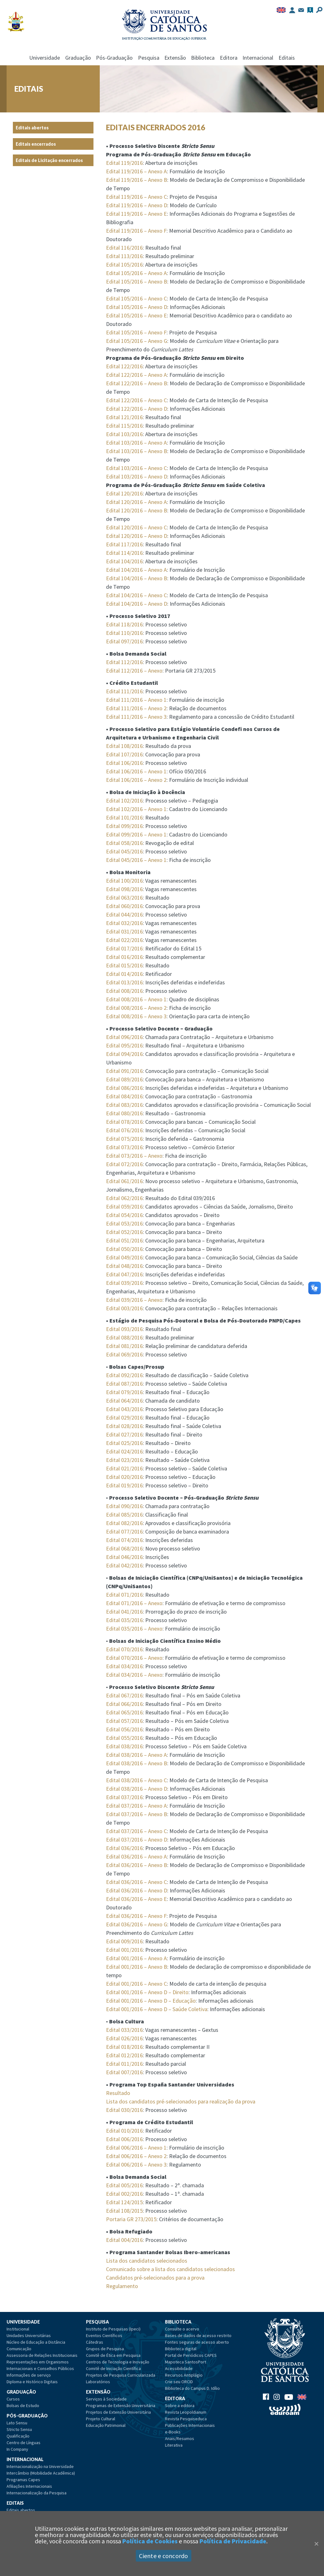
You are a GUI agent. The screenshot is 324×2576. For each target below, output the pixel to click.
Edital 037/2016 (124, 1797)
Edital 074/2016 (124, 1540)
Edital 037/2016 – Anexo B (136, 1814)
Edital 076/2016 (124, 1130)
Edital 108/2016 (124, 746)
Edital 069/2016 (124, 1354)
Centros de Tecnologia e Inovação (117, 2362)
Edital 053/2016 (124, 1223)
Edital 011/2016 (124, 2063)
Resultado (118, 2093)
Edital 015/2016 (124, 965)
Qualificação (18, 2436)
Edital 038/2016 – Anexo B (136, 1763)
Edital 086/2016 (124, 1087)
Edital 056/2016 (124, 1729)
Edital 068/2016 (124, 1548)
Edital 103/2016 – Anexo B (136, 451)
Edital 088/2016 (124, 1337)
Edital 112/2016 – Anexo (134, 670)
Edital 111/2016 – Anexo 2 (136, 708)
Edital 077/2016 (124, 1531)
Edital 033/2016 (124, 2029)
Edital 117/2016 (124, 544)
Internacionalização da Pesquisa (36, 2493)
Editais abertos (32, 127)
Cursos (13, 2399)
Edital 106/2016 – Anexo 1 (136, 771)
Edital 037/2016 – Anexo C (136, 1831)
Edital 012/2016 (124, 2055)
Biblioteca (203, 57)
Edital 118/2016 (124, 624)
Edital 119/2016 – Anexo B (136, 179)
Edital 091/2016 (124, 1070)
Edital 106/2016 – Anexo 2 (136, 779)
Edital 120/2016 (124, 493)
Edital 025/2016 (124, 1443)
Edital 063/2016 (124, 897)
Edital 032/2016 (124, 923)
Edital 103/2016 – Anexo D (136, 476)
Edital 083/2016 (124, 1104)
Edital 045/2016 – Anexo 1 (136, 859)
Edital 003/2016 (124, 1308)
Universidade (44, 57)
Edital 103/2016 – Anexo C (136, 468)
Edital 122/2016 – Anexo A (136, 374)
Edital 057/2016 (124, 1720)
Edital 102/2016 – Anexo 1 (136, 809)
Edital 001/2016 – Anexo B (136, 1966)
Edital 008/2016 (124, 990)
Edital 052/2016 (124, 1232)
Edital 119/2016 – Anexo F (136, 230)
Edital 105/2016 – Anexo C (136, 298)
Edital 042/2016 (124, 1565)
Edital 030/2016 (124, 2109)
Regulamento (122, 2286)
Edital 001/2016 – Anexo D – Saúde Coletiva (156, 2009)
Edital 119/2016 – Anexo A (136, 171)
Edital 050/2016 (124, 1249)
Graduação (78, 57)
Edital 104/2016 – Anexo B (136, 578)
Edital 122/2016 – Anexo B (136, 383)
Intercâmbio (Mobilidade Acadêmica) (41, 2473)
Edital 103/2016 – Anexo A (136, 442)
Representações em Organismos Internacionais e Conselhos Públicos (40, 2365)
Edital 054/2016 (124, 1215)
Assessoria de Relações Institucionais (42, 2355)
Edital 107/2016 (124, 754)
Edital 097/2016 (124, 641)
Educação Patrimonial (105, 2425)
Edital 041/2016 (124, 1611)
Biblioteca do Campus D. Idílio (192, 2388)
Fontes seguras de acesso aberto (197, 2342)
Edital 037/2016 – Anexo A (136, 1805)
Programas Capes (23, 2479)
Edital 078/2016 (124, 1121)
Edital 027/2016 (124, 1434)
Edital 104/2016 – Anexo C (136, 595)
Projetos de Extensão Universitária (118, 2412)
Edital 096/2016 (124, 1037)
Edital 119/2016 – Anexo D (136, 205)
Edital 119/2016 (124, 162)
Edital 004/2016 (124, 2239)
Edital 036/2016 (124, 1848)
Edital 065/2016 (124, 1712)
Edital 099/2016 (124, 826)
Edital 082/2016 (124, 1523)
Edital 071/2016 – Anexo (134, 1603)
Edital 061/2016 (124, 1181)
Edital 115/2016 (124, 425)
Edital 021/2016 (124, 1468)
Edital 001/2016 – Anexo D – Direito (147, 1992)
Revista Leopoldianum (185, 2412)
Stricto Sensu (19, 2429)
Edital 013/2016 (124, 982)
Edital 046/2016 (124, 1557)
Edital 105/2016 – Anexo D (136, 307)
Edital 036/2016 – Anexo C (136, 1882)
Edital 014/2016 (124, 973)
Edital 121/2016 (124, 417)
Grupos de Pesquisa (105, 2348)
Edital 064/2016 (124, 1400)
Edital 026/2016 (124, 2038)
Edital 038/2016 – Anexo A (136, 1754)
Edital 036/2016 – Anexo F (136, 1915)
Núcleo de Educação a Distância (36, 2342)
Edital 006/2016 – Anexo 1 (136, 2147)
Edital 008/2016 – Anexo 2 (136, 1007)
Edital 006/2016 (124, 2139)
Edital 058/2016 (124, 843)
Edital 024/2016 (124, 1451)
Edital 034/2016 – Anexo (134, 1674)
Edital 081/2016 (124, 1346)
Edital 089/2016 (124, 1079)
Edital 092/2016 (124, 1375)
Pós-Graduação (114, 57)
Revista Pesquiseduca (186, 2419)
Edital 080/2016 (124, 1113)
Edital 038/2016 (124, 1746)
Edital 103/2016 (124, 434)
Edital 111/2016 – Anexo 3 (136, 716)
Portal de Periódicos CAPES (191, 2355)
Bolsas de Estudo (23, 2405)
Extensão (175, 57)
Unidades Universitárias (29, 2335)
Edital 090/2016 (124, 1506)
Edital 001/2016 (124, 1949)
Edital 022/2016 (124, 940)
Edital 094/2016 (124, 1054)
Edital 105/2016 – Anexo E (136, 315)
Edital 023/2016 (124, 1460)
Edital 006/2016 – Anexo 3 (136, 2164)
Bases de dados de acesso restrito (198, 2335)
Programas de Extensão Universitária (120, 2405)
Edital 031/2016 (124, 931)
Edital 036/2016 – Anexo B (136, 1865)
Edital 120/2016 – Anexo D (136, 535)
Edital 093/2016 (124, 1329)
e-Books (173, 2432)
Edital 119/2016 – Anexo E (136, 213)
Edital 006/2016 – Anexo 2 (136, 2156)
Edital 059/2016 (124, 1206)
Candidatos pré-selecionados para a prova (155, 2277)
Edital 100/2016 (124, 880)
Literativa (174, 2445)
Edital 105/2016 (124, 264)
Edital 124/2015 (124, 2202)
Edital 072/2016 (124, 1164)
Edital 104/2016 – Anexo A (136, 569)
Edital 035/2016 (124, 1620)
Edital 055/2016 (124, 1737)
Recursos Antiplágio (184, 2375)
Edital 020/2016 (124, 1476)
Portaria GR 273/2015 (131, 2219)
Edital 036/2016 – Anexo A (136, 1856)
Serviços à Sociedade (106, 2399)
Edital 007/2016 (124, 2072)
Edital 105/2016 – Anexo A (136, 273)
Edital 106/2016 (124, 762)
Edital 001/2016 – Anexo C (136, 1983)
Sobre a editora (179, 2405)
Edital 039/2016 (124, 1282)
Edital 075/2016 (124, 1138)
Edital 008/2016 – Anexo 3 (136, 1016)
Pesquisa (148, 57)
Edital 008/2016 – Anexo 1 (136, 999)
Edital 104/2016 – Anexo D (136, 603)
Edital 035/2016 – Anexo (134, 1628)
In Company (17, 2449)
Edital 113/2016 (124, 256)
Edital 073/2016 (124, 1147)
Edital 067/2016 (124, 1695)
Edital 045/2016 (124, 851)
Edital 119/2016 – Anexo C (136, 196)
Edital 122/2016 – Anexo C (136, 400)
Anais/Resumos (179, 2438)
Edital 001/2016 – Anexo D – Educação (151, 2000)
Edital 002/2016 (124, 2193)
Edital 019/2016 (124, 1485)
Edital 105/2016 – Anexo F (136, 332)
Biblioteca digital (180, 2348)
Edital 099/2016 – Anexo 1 (136, 834)
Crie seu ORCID (179, 2381)
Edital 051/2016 (124, 1240)
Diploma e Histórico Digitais (32, 2381)
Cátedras (94, 2342)
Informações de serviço (29, 2375)
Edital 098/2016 (124, 889)
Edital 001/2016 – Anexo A (136, 1958)
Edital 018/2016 (124, 2046)
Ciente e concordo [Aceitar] (163, 2556)
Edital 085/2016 (124, 1514)
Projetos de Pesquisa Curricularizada (120, 2375)
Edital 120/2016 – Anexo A (136, 502)
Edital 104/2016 (124, 561)
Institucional (18, 2329)
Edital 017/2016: (125, 948)
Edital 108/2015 (124, 2210)
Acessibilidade (179, 2368)
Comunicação (19, 2348)
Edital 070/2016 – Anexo (134, 1657)
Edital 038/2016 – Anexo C (136, 1780)
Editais (287, 57)
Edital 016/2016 (124, 957)
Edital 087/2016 (124, 1383)
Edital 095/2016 (124, 1045)
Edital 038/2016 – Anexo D (136, 1788)
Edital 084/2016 (124, 1096)
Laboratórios (98, 2381)
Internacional (257, 57)
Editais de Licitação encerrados (49, 160)
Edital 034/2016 (124, 1666)
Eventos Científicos (104, 2335)
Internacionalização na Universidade (40, 2466)
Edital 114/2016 (124, 552)
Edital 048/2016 (124, 1265)
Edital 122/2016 (124, 366)
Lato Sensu (17, 2423)
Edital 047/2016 (124, 1274)
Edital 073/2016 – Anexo (134, 1155)
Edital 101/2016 (124, 817)
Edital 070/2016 (124, 1649)
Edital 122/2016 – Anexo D (136, 408)
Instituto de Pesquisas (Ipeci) (113, 2329)
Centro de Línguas (23, 2442)
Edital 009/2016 (124, 1941)
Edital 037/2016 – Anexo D (136, 1839)
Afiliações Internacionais (29, 2486)
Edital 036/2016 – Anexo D (136, 1890)
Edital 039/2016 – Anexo (134, 1299)
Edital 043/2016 (124, 1409)
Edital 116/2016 (124, 247)
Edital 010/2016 (124, 2130)
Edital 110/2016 (124, 632)
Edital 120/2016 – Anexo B (136, 510)
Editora (228, 57)
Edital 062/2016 (124, 1198)
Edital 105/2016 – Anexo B (136, 281)
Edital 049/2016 (124, 1257)
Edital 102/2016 (124, 800)
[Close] (316, 2544)
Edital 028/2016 (124, 1426)
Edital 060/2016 (124, 906)
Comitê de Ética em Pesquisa (113, 2355)
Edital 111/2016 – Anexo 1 (136, 699)
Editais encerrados (36, 144)
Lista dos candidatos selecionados (146, 2260)
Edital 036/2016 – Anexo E (136, 1898)
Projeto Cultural (100, 2419)
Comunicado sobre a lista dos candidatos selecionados (170, 2269)
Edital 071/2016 (124, 1594)
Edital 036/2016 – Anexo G (136, 1924)
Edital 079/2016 (124, 1392)
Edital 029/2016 (124, 1417)
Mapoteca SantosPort (185, 2362)
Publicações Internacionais (190, 2425)
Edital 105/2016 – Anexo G (136, 340)
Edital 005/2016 (124, 2185)
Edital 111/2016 (124, 691)
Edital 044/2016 (124, 914)
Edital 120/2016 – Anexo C (136, 527)
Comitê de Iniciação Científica (113, 2368)
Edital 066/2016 (124, 1703)
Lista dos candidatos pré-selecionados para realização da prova (180, 2101)
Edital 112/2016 (124, 662)
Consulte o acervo (182, 2329)
